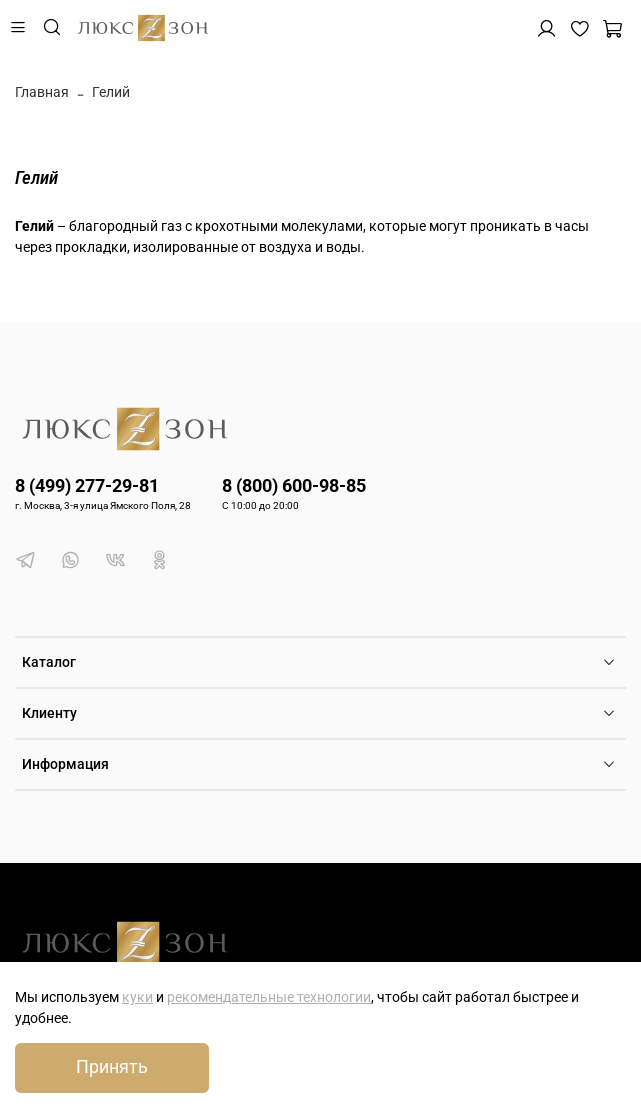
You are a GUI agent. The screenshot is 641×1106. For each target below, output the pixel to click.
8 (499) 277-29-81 (87, 485)
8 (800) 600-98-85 (294, 485)
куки (137, 997)
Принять (112, 1067)
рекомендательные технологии (269, 997)
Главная (42, 92)
